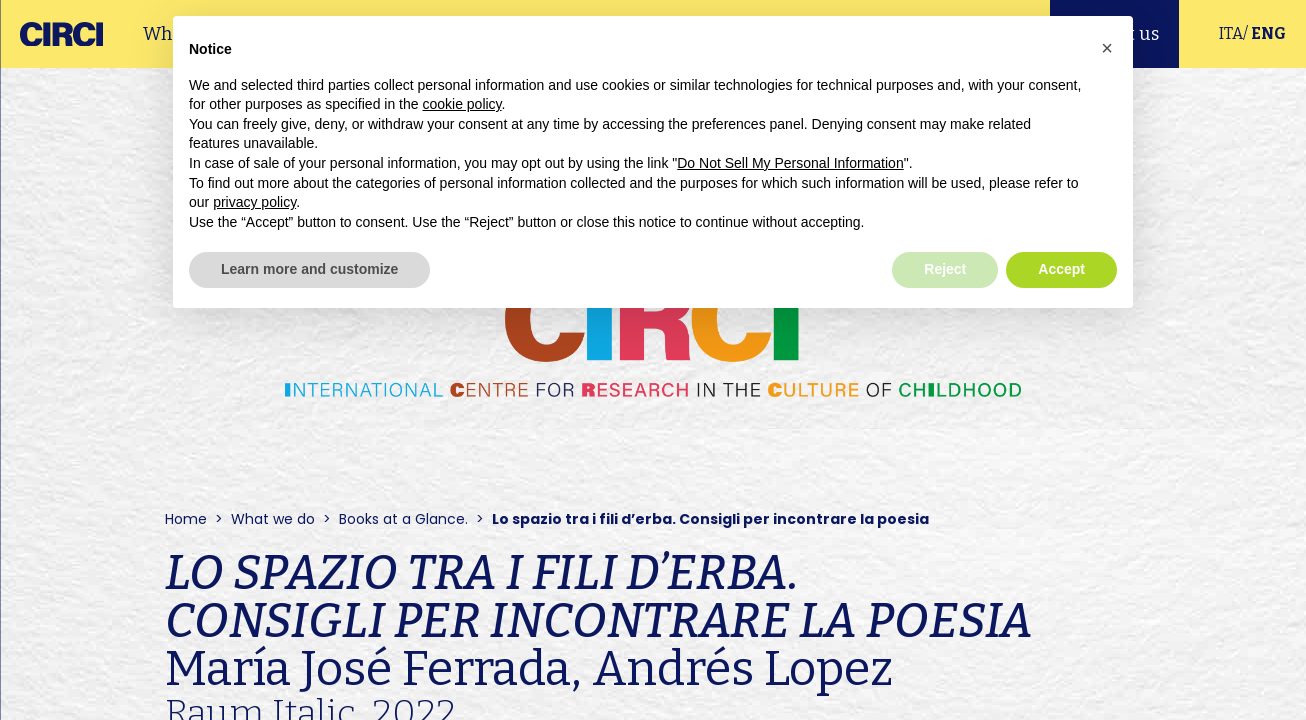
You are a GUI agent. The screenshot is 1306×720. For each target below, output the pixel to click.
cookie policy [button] (461, 104)
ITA (1231, 33)
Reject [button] (945, 269)
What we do (273, 519)
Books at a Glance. (403, 519)
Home (186, 519)
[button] (1107, 48)
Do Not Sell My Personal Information (790, 163)
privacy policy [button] (254, 202)
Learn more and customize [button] (309, 269)
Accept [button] (1061, 269)
